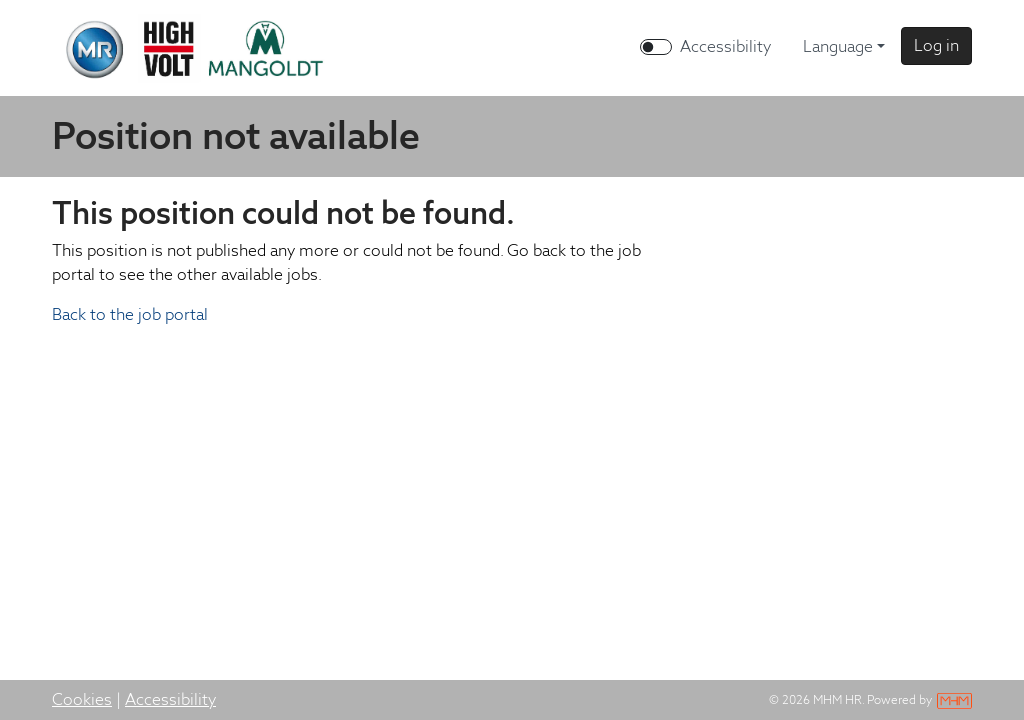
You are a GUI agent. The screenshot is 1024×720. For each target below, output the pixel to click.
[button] (936, 46)
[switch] (656, 47)
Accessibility (170, 699)
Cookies (82, 699)
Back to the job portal (130, 314)
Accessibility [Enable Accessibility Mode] (725, 46)
